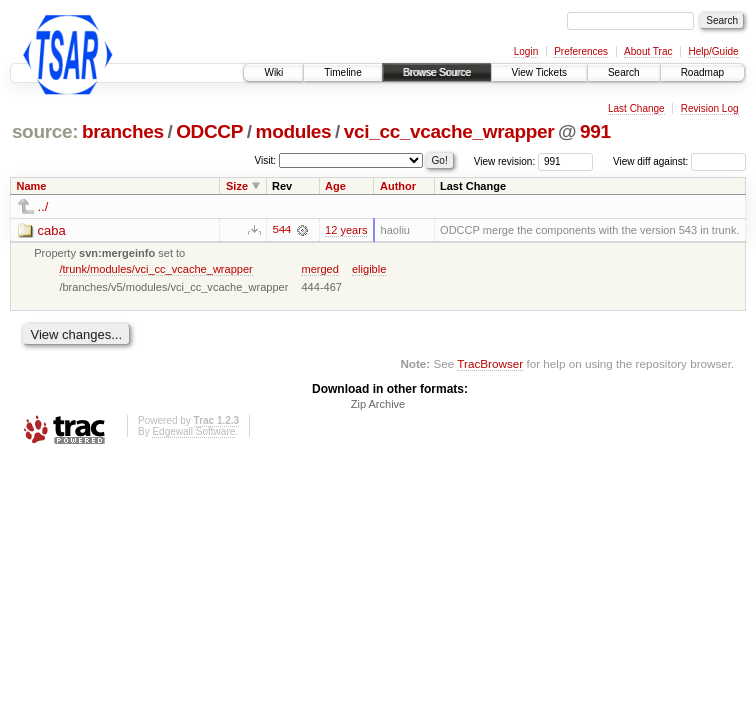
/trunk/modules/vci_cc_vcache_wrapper (155, 270)
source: (45, 131)
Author (398, 186)
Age (335, 186)
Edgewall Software (193, 431)
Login (526, 51)
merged (319, 270)
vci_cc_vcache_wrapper (449, 131)
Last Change (636, 108)
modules (294, 131)
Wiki (273, 72)
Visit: (266, 160)
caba (52, 230)
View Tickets (539, 72)
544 (281, 230)
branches (123, 131)
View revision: (505, 161)
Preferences (581, 51)
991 (595, 131)
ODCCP (209, 131)
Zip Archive (378, 404)
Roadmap (702, 72)
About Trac (648, 51)
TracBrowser (490, 363)
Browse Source (437, 72)
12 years (346, 230)
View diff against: (679, 161)
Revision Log (710, 108)
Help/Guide (713, 51)
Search (624, 72)
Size (237, 186)
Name (32, 186)
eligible (369, 270)
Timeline (342, 72)
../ (43, 206)
